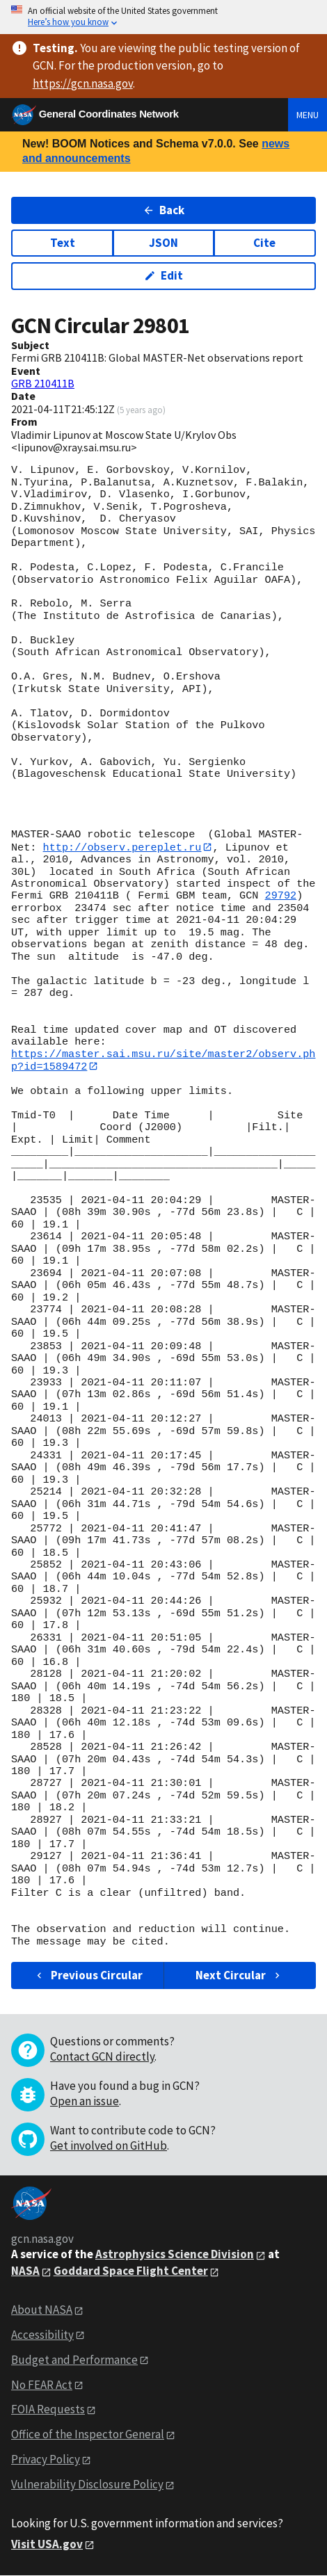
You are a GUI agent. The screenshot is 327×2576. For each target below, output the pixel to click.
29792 (281, 896)
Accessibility (42, 2335)
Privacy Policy (45, 2460)
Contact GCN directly (102, 2057)
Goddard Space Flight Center (131, 2271)
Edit (164, 275)
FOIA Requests (48, 2409)
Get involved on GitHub (108, 2146)
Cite (264, 242)
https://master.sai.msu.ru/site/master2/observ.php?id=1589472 (163, 1060)
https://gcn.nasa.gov (83, 83)
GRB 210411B (42, 383)
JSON (163, 242)
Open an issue (84, 2101)
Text (62, 242)
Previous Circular (88, 1975)
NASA (25, 2271)
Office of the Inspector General (87, 2434)
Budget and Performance (74, 2360)
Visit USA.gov (47, 2544)
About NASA (41, 2310)
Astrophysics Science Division (174, 2254)
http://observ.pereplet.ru (122, 847)
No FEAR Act (41, 2384)
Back (164, 210)
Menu (307, 114)
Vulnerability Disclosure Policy (87, 2485)
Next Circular (239, 1975)
